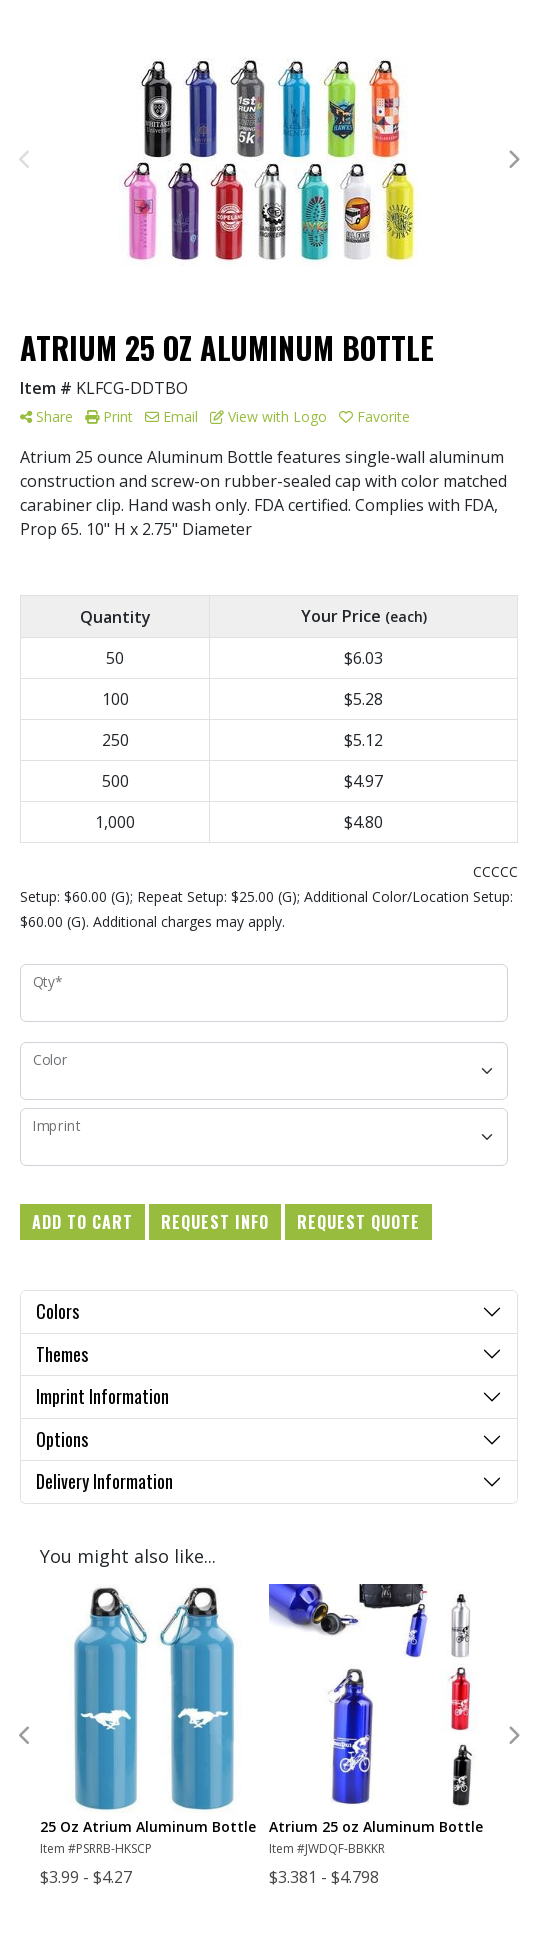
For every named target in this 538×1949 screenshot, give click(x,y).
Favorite (374, 416)
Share (46, 416)
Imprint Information (102, 1396)
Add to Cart (82, 1222)
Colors (57, 1311)
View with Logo (268, 416)
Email (171, 416)
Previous (25, 160)
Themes (62, 1354)
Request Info (215, 1222)
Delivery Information (104, 1481)
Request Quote (358, 1222)
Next (513, 160)
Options (62, 1439)
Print (109, 416)
